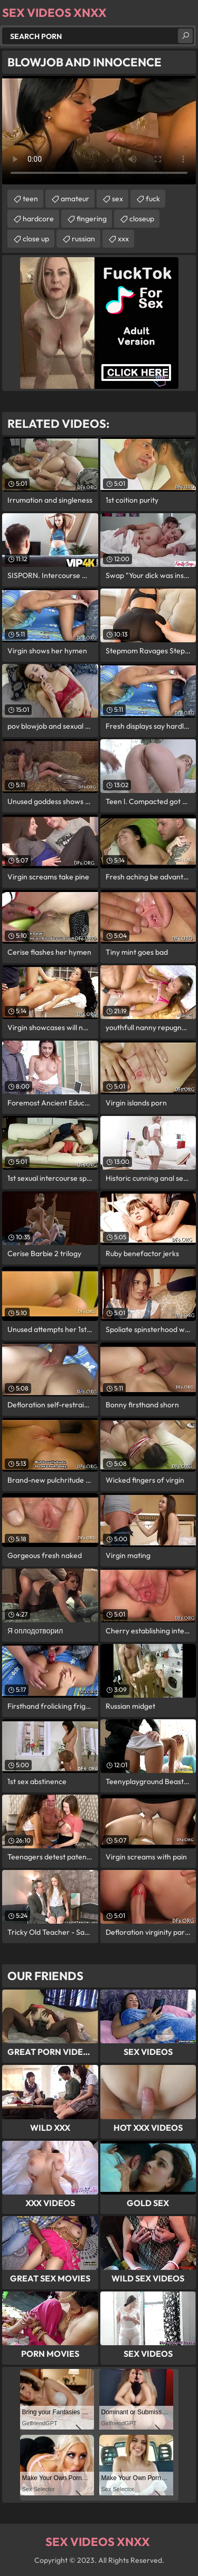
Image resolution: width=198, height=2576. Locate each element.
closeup (141, 218)
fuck (153, 198)
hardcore (38, 218)
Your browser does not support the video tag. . (99, 130)
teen (30, 198)
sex (117, 198)
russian (83, 238)
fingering (92, 218)
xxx (123, 238)
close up (36, 238)
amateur (75, 198)
